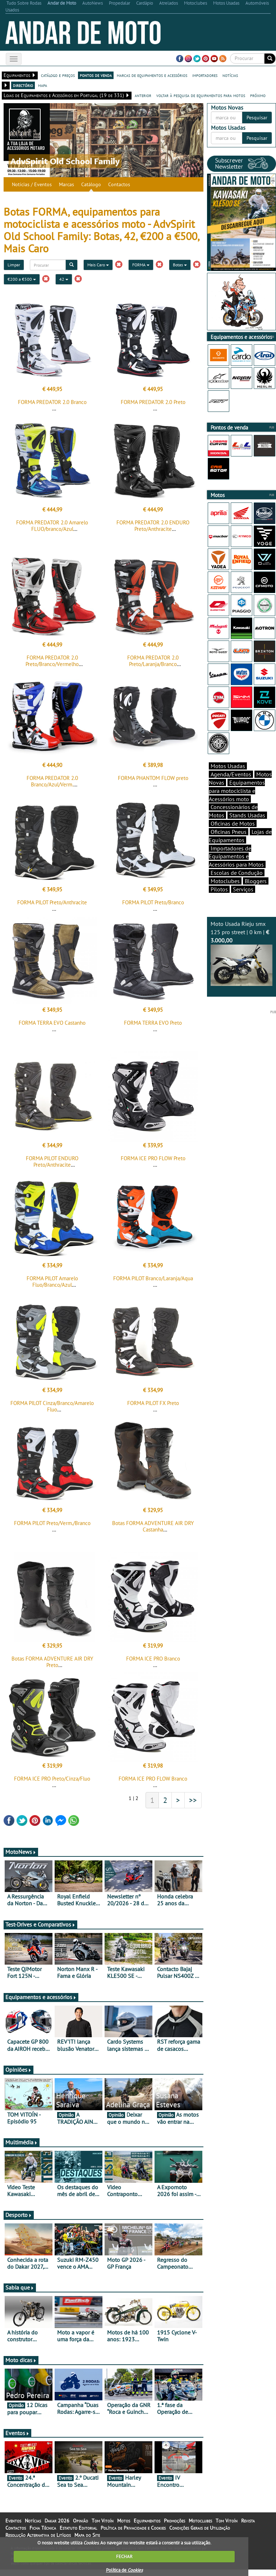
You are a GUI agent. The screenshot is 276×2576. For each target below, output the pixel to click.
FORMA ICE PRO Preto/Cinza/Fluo (52, 1778)
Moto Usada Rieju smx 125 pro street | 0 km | (241, 953)
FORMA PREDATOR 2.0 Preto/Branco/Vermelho (52, 660)
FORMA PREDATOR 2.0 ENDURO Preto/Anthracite (152, 525)
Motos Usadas (228, 766)
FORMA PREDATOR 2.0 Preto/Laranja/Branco (153, 660)
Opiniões (18, 2069)
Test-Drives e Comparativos (40, 1924)
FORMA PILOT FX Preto (153, 1403)
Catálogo (91, 184)
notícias (230, 75)
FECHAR (124, 2556)
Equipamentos (147, 2520)
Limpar (14, 264)
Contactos (119, 184)
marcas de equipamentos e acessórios (152, 75)
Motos (123, 2520)
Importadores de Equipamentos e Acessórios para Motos (236, 856)
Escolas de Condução (237, 872)
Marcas (66, 184)
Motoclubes (225, 881)
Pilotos (219, 889)
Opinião (80, 2520)
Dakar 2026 (57, 2520)
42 (63, 279)
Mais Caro (98, 264)
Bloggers (256, 881)
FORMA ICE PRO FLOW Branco (153, 1778)
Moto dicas (21, 2360)
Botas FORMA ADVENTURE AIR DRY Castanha (153, 1526)
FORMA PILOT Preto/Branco (153, 902)
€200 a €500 (22, 279)
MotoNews (20, 1851)
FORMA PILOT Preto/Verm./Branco (52, 1523)
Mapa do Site (87, 2535)
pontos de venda (96, 75)
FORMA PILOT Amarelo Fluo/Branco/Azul (52, 1281)
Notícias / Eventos (32, 184)
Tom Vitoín (103, 2520)
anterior (143, 95)
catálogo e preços (58, 75)
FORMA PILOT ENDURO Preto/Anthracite (52, 1161)
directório (23, 85)
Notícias (33, 2520)
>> (193, 1800)
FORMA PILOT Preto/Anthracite (52, 902)
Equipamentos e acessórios (41, 1997)
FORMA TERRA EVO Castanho (52, 1022)
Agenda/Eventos (231, 774)
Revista (248, 2520)
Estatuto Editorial (78, 2528)
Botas (180, 264)
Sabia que (19, 2287)
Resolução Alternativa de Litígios (38, 2535)
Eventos (17, 2433)
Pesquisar (257, 117)
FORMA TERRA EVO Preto (153, 1022)
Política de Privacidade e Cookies (133, 2528)
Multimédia (21, 2142)
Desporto (18, 2214)
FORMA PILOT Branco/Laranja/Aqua (153, 1278)
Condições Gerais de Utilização (199, 2528)
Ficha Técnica (42, 2528)
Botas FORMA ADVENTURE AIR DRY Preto (52, 1661)
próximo (258, 95)
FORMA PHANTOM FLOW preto (153, 778)
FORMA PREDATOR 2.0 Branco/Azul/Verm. (52, 781)
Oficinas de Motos (233, 823)
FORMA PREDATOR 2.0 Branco (52, 402)
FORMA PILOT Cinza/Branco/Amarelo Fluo (52, 1406)
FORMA (141, 264)
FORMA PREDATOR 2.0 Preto (153, 402)
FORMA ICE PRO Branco (153, 1658)
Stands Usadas (247, 815)
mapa (42, 85)
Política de (124, 2570)
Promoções (174, 2520)
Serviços (243, 889)
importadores (204, 75)
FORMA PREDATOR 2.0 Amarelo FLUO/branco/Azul (52, 525)
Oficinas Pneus (229, 831)
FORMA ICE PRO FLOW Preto (153, 1158)
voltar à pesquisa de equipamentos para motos (200, 95)
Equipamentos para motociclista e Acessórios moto (237, 791)
